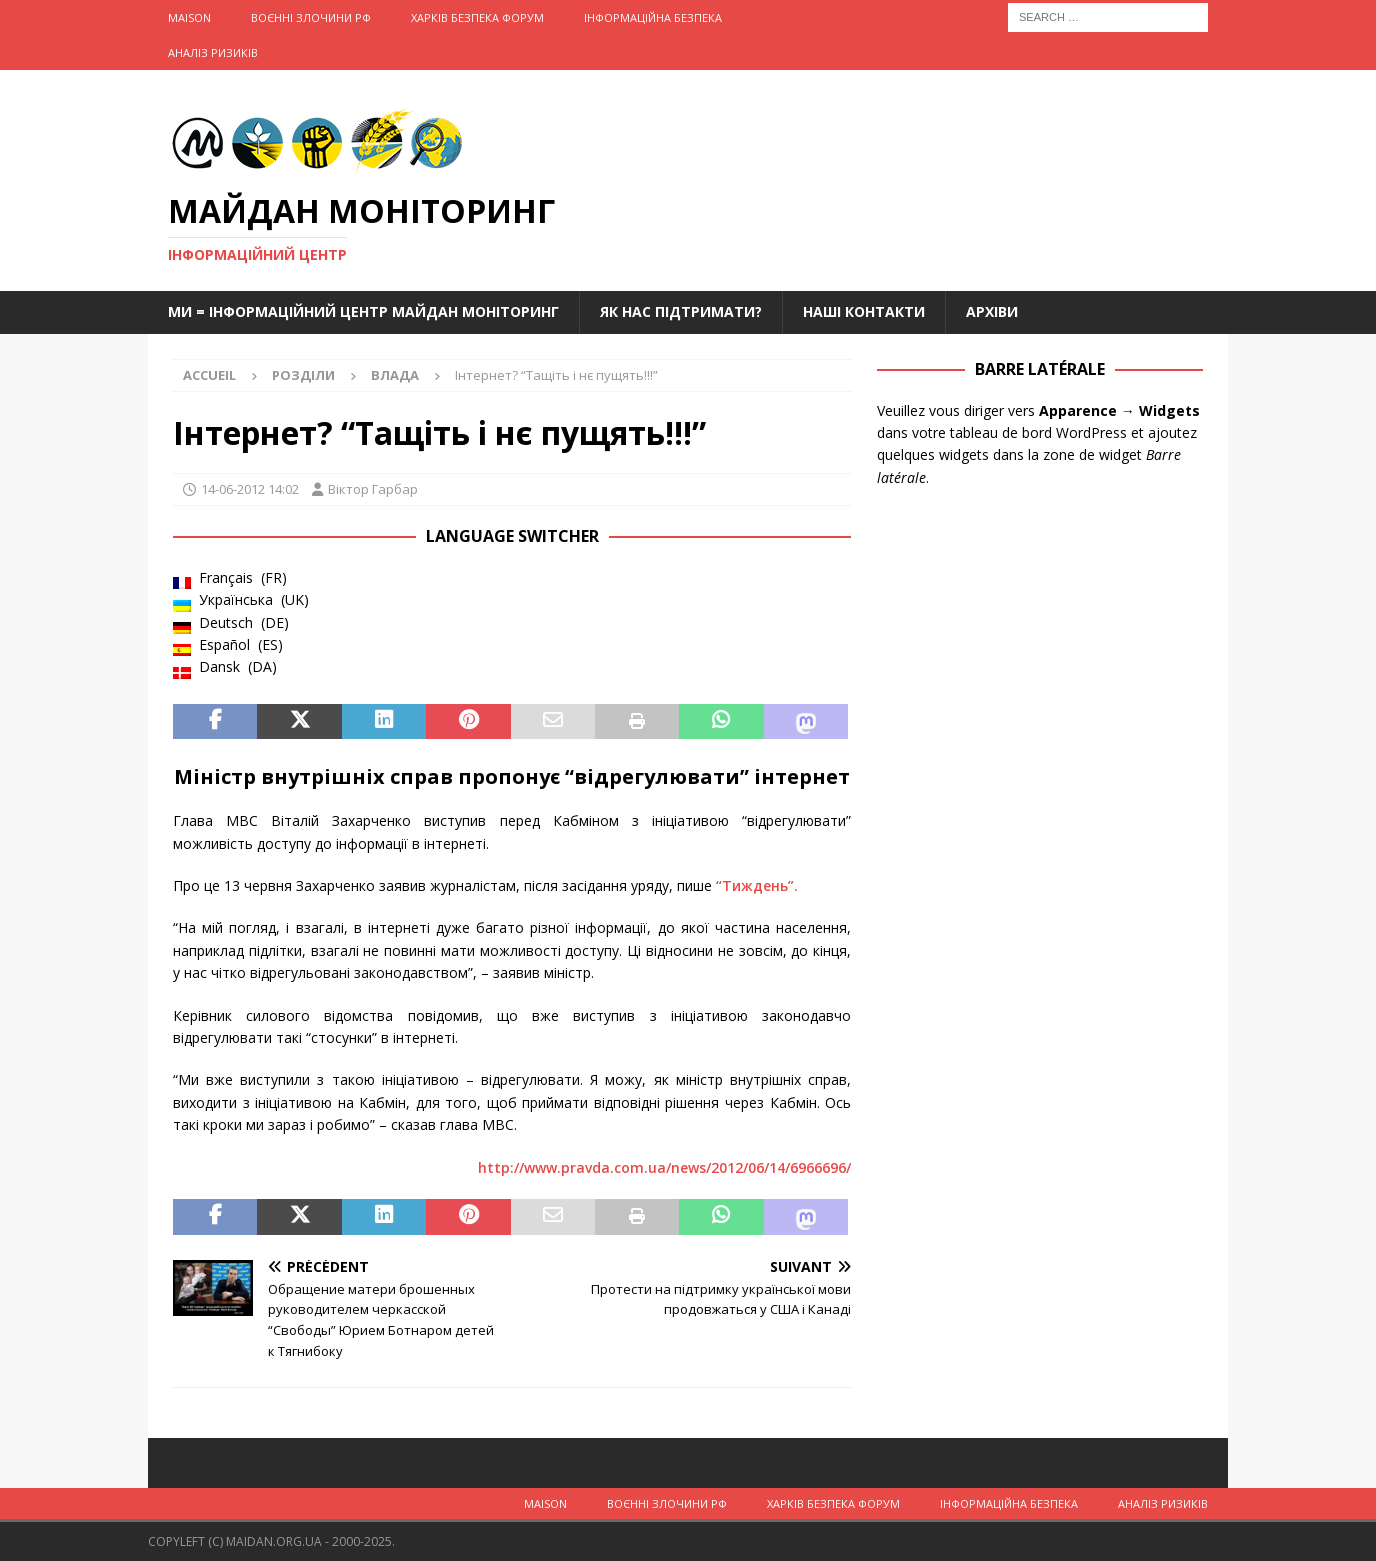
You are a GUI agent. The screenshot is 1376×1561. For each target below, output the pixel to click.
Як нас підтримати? (681, 311)
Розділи (303, 375)
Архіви (992, 311)
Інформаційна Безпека (653, 17)
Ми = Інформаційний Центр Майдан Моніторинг (363, 311)
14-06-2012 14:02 (250, 489)
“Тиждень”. (757, 885)
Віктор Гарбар (373, 489)
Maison (189, 17)
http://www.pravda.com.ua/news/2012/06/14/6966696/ (664, 1167)
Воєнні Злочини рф (311, 17)
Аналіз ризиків (213, 52)
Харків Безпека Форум (477, 17)
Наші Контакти (864, 311)
